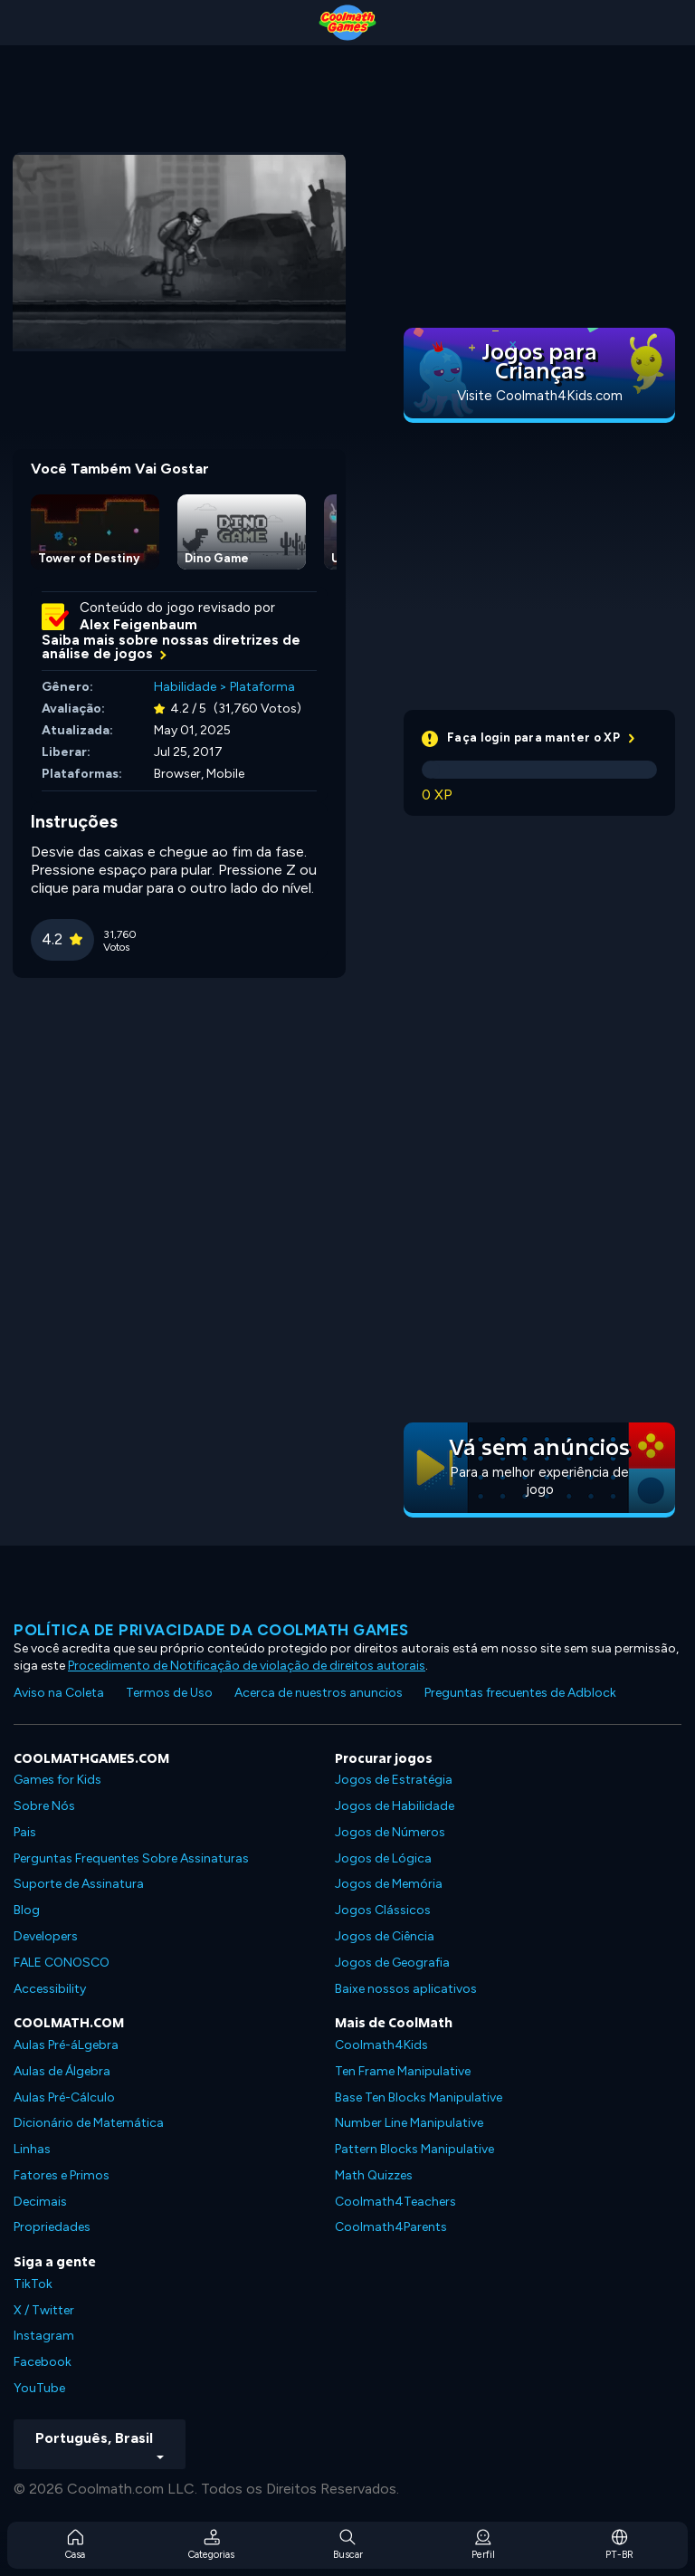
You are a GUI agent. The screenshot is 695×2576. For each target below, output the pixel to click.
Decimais (40, 2201)
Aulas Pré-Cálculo (64, 2097)
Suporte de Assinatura (79, 1883)
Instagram (44, 2335)
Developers (46, 1936)
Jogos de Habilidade (394, 1806)
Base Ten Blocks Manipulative (418, 2097)
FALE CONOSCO (61, 1962)
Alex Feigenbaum (138, 625)
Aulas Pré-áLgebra (66, 2045)
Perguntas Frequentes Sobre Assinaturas (131, 1858)
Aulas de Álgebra (62, 2071)
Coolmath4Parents (391, 2227)
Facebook (42, 2362)
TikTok (33, 2284)
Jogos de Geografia (392, 1962)
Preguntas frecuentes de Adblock (520, 1692)
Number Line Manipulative (409, 2123)
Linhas (32, 2149)
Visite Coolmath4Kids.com (540, 396)
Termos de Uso (169, 1692)
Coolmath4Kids (381, 2045)
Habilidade (185, 686)
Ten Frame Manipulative (403, 2071)
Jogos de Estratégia (393, 1779)
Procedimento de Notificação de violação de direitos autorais (246, 1665)
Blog (27, 1910)
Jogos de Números (390, 1832)
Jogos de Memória (389, 1883)
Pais (25, 1832)
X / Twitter (44, 2310)
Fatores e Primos (61, 2175)
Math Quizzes (374, 2175)
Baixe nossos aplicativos (406, 1989)
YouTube (39, 2388)
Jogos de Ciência (384, 1936)
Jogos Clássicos (383, 1910)
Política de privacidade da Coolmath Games (211, 1630)
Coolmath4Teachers (395, 2201)
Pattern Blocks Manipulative (414, 2149)
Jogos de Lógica (383, 1858)
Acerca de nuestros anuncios (318, 1692)
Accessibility (50, 1989)
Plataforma (262, 686)
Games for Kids (57, 1779)
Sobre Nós (44, 1806)
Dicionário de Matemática (89, 2123)
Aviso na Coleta (59, 1692)
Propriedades (52, 2227)
